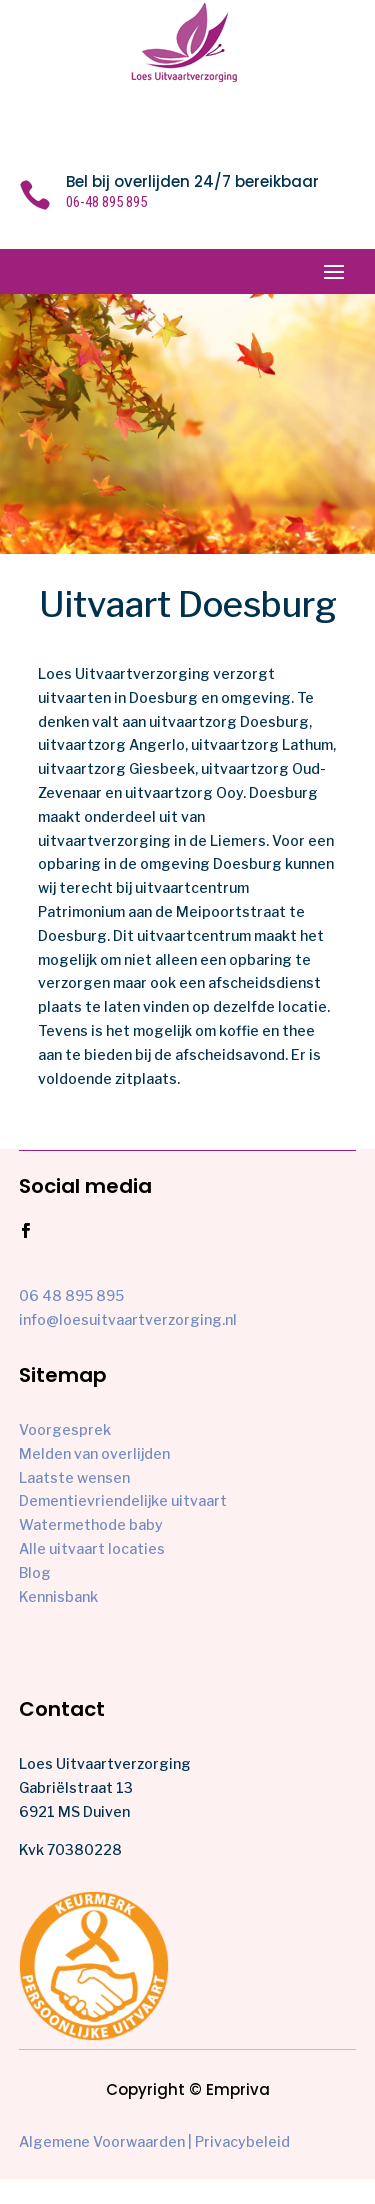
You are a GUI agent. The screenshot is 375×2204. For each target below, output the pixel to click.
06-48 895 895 (106, 202)
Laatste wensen (74, 1477)
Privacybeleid (242, 2141)
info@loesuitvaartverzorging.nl (128, 1319)
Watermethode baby (91, 1524)
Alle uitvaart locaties (92, 1548)
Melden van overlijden (94, 1453)
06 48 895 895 (71, 1295)
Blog (35, 1572)
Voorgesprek (65, 1429)
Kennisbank (58, 1596)
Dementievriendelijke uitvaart (123, 1500)
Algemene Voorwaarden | (105, 2141)
